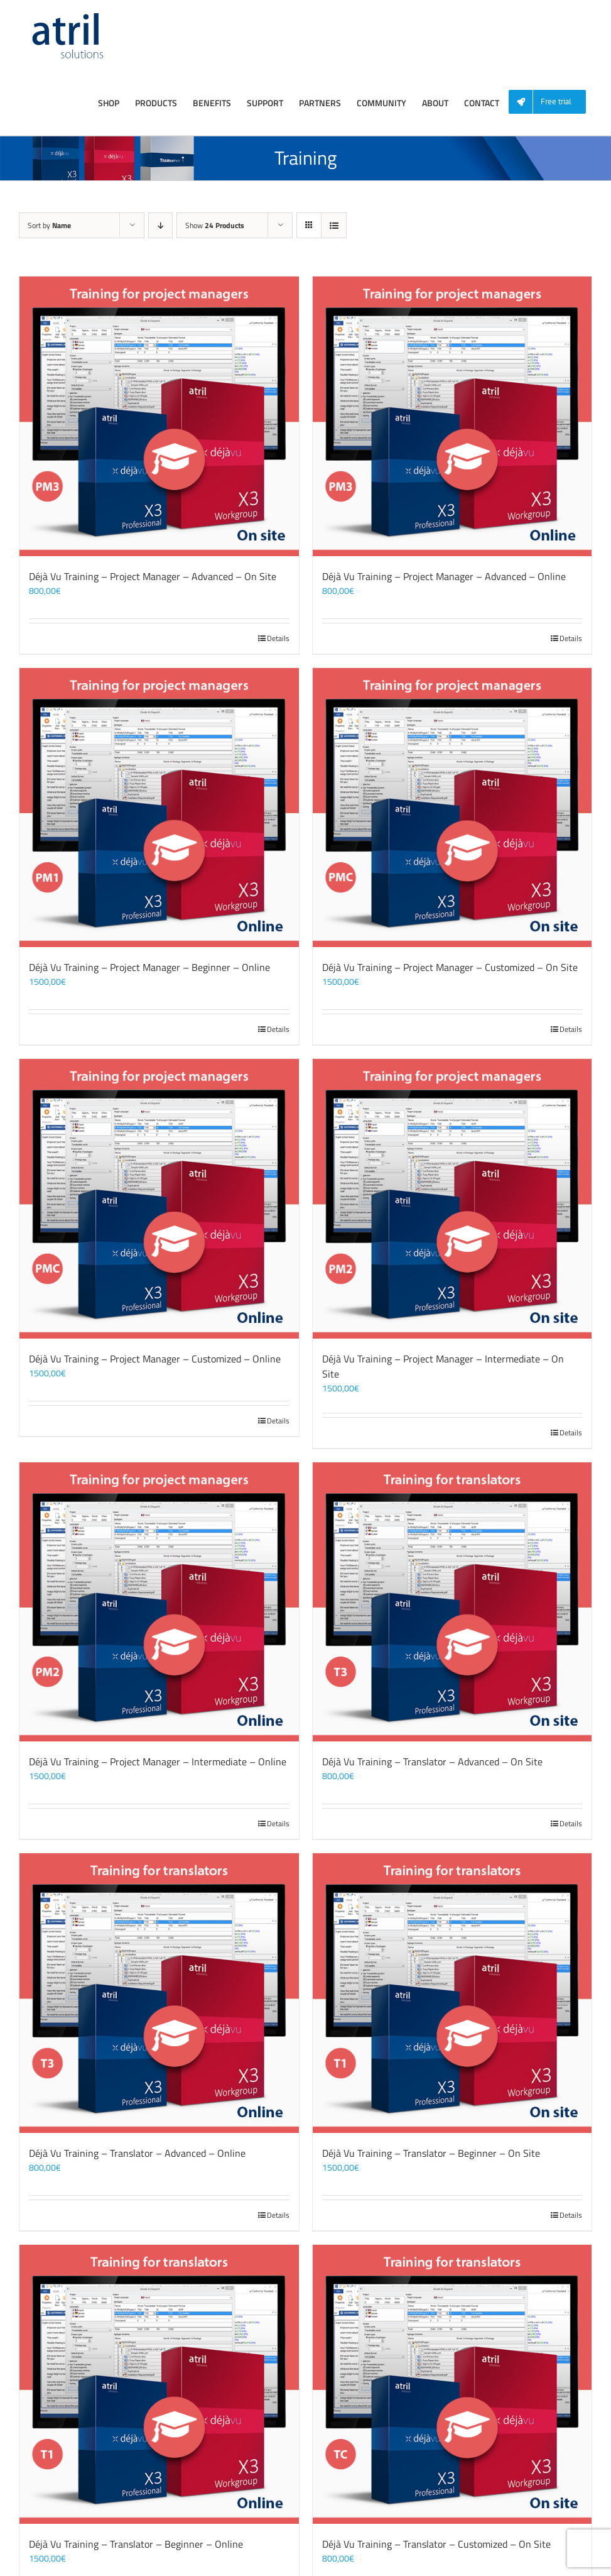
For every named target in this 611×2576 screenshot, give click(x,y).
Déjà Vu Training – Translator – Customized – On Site (436, 2543)
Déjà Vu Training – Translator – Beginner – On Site (431, 2153)
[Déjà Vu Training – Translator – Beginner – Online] (159, 2384)
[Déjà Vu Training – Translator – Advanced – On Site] (452, 1602)
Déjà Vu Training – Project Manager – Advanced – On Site (152, 576)
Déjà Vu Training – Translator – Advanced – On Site (432, 1761)
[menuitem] (552, 102)
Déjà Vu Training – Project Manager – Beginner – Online (149, 967)
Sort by (49, 225)
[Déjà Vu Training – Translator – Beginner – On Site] (452, 1993)
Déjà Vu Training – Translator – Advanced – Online (137, 2153)
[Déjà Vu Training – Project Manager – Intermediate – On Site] (452, 1199)
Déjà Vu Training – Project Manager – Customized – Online (155, 1358)
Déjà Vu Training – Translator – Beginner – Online (136, 2543)
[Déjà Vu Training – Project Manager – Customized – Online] (159, 1199)
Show (214, 225)
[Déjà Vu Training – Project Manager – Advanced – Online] (452, 416)
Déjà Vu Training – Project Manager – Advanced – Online (444, 576)
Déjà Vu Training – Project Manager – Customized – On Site (450, 967)
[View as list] (334, 225)
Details (278, 638)
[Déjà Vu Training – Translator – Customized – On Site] (452, 2384)
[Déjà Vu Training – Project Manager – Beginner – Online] (159, 808)
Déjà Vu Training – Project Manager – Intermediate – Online (157, 1761)
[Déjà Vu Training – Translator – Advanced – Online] (159, 1993)
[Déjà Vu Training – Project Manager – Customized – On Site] (452, 808)
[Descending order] (160, 225)
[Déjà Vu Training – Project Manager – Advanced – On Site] (159, 416)
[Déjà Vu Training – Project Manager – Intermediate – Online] (159, 1602)
